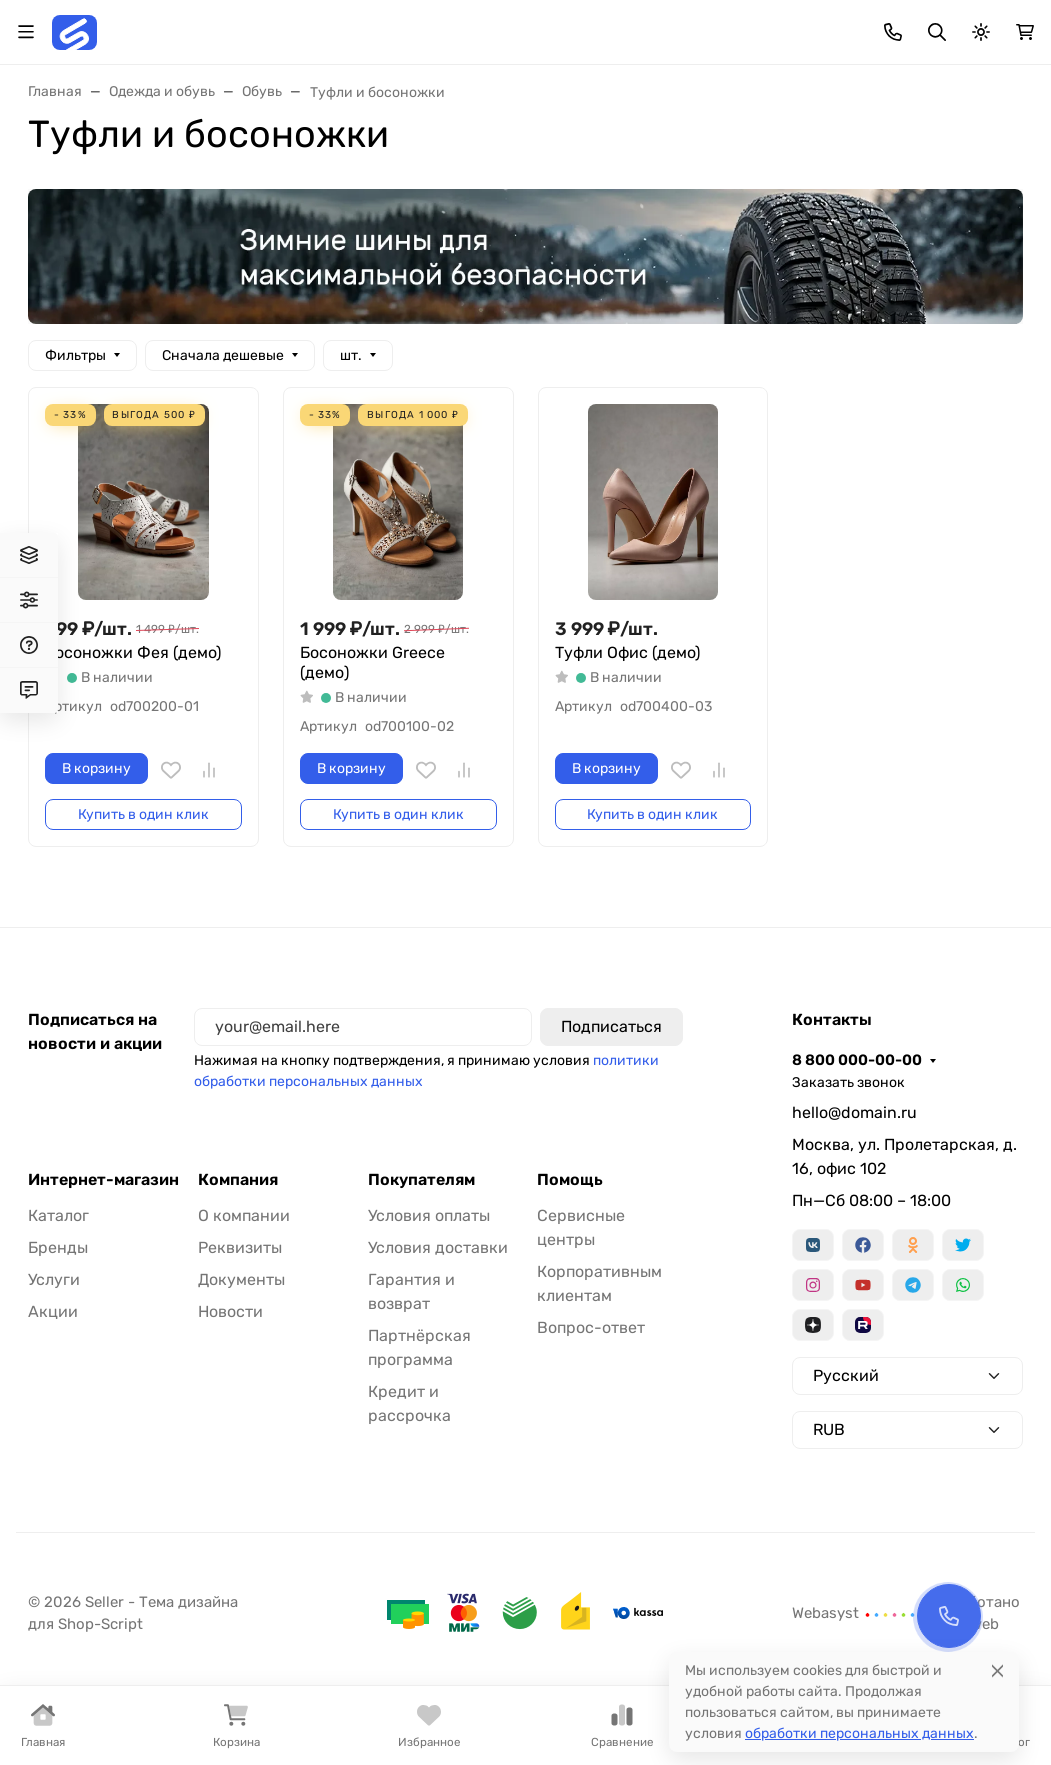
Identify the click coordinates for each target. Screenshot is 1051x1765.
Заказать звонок (848, 1082)
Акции (53, 1311)
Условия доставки (438, 1247)
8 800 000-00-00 (857, 1060)
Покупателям (421, 1180)
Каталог (58, 1215)
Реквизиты (240, 1247)
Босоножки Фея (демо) (133, 652)
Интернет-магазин (103, 1180)
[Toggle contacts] (893, 32)
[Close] (997, 1667)
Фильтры (75, 355)
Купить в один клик (143, 814)
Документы (241, 1279)
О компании (244, 1215)
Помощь (570, 1180)
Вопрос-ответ (591, 1327)
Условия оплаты (429, 1215)
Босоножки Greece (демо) (372, 662)
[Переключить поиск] (937, 32)
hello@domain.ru (854, 1112)
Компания (238, 1180)
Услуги (54, 1279)
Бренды (58, 1247)
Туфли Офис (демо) (627, 652)
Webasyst (854, 1613)
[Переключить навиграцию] (26, 32)
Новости (230, 1311)
